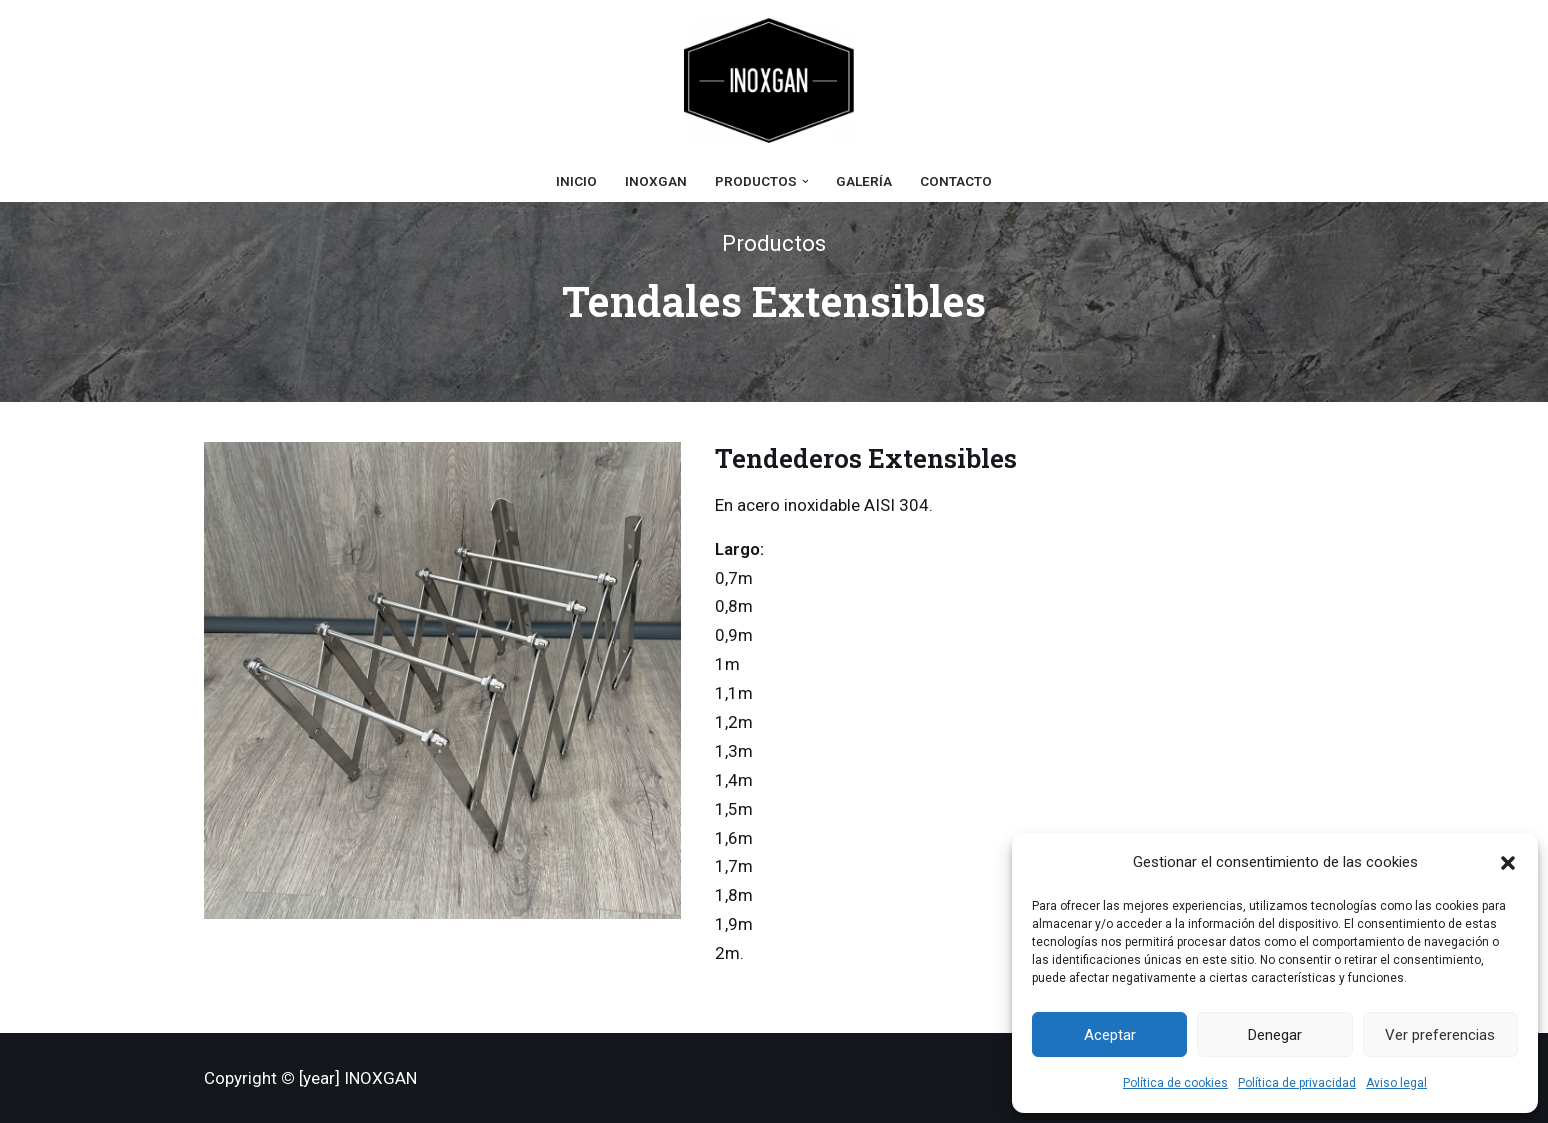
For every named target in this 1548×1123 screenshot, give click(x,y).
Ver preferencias (1440, 1035)
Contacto (956, 181)
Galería (864, 181)
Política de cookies (1175, 1083)
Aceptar (1110, 1035)
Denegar (1275, 1035)
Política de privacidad (1297, 1083)
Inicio (576, 181)
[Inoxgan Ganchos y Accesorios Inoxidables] (774, 80)
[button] (1508, 863)
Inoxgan (656, 181)
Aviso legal (1396, 1083)
